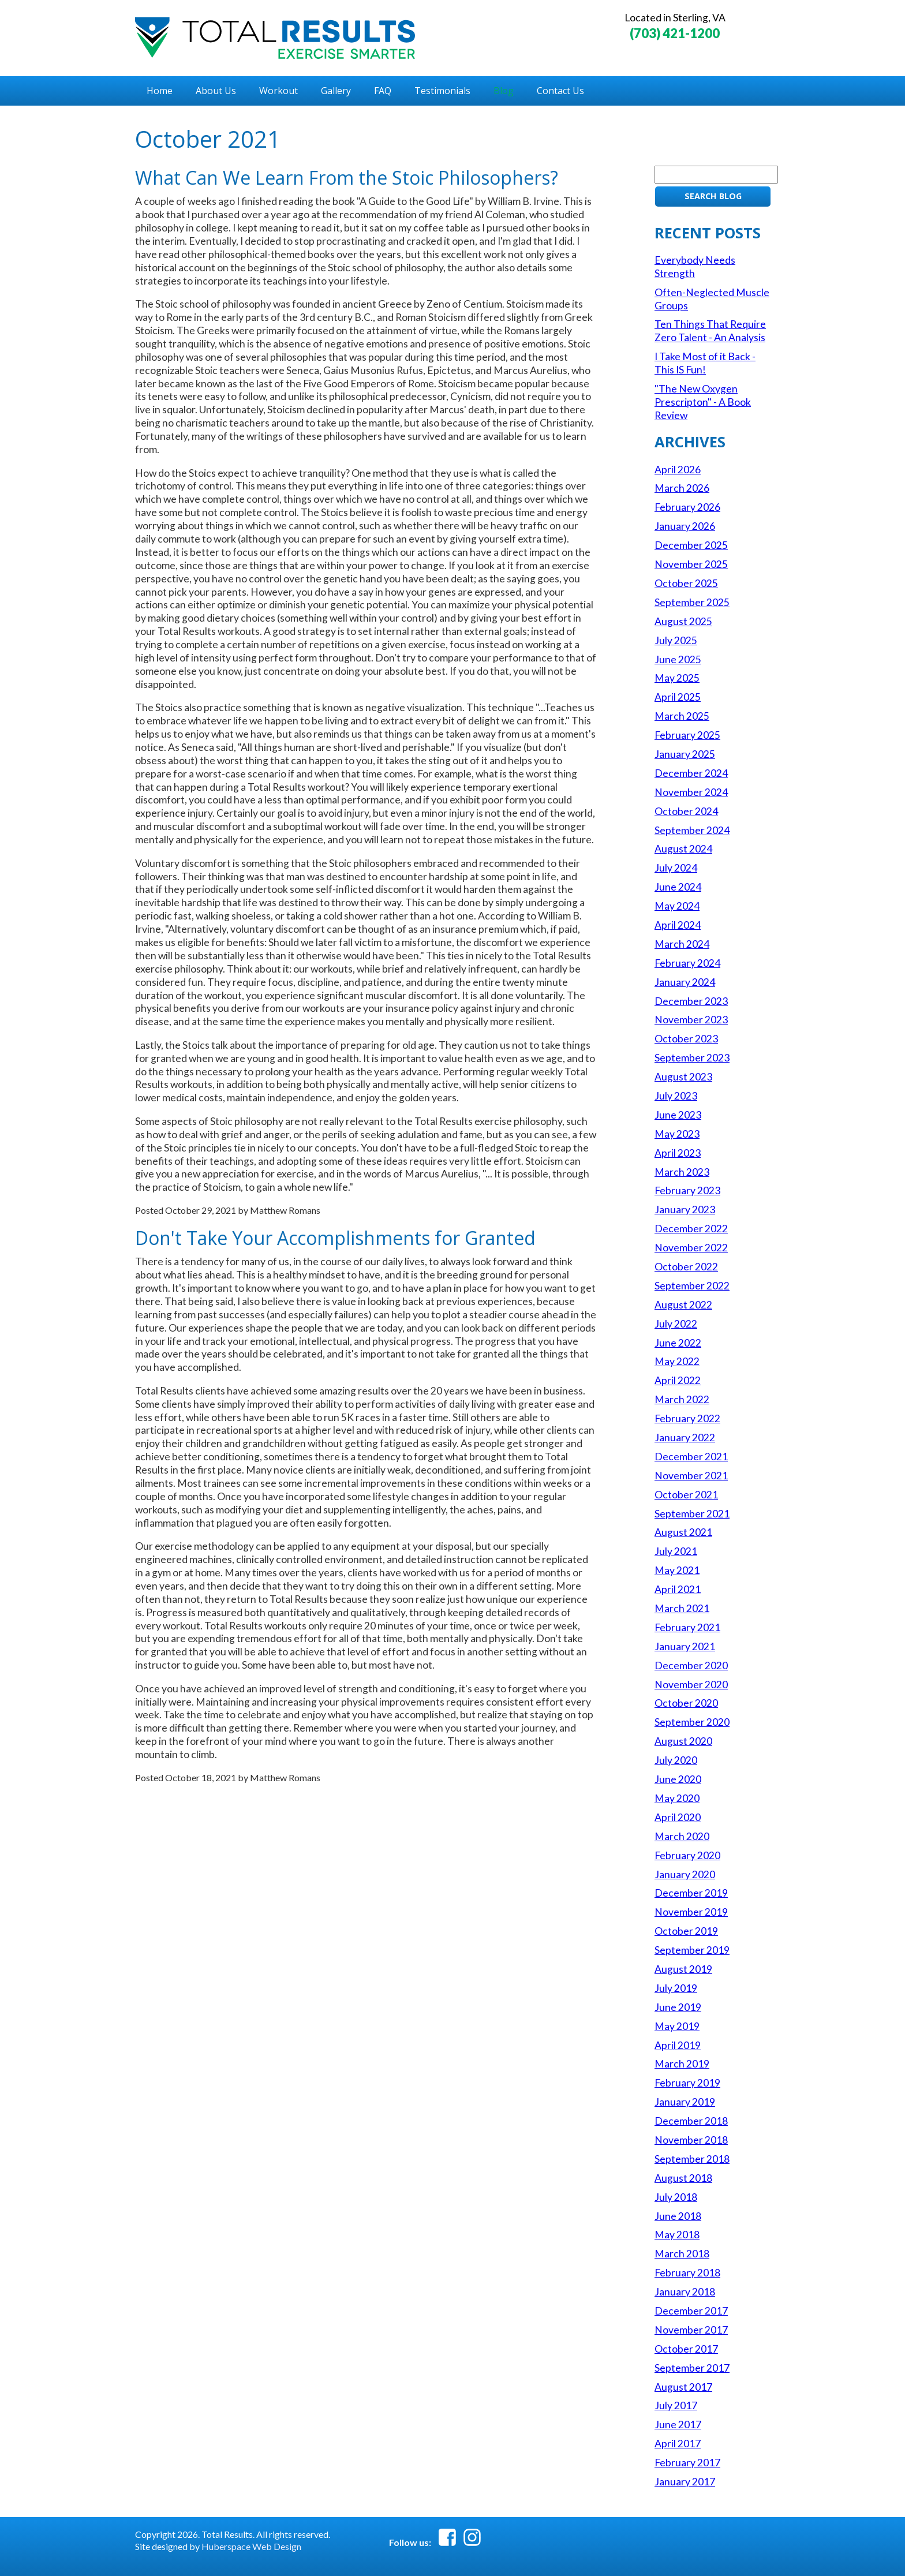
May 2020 (677, 1798)
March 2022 (682, 1399)
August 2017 (683, 2387)
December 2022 (691, 1228)
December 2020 (691, 1665)
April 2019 (678, 2045)
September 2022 (692, 1286)
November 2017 (691, 2330)
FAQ (382, 90)
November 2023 (691, 1020)
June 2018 (678, 2216)
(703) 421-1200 (675, 33)
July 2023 (676, 1096)
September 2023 (692, 1058)
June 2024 (678, 887)
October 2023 (686, 1039)
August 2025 (683, 621)
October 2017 (686, 2349)
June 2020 (678, 1779)
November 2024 (691, 792)
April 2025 (678, 697)
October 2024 (686, 811)
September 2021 (692, 1514)
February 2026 (687, 507)
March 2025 (682, 716)
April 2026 (678, 469)
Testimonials (442, 90)
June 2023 (678, 1115)
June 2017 (678, 2424)
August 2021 (683, 1532)
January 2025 (685, 754)
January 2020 (685, 1874)
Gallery (336, 90)
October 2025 (686, 583)
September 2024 (692, 830)
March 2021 (682, 1608)
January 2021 (685, 1646)
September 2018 (692, 2159)
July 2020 (676, 1760)
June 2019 (678, 2007)
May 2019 (677, 2026)
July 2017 (676, 2405)
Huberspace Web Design (251, 2546)
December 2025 (691, 545)
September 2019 (692, 1950)
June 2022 (678, 1343)
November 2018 (691, 2140)
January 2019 (685, 2102)
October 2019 (686, 1931)
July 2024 (676, 868)
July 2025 (676, 640)
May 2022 (677, 1361)
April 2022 (678, 1380)
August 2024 (683, 849)
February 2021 (687, 1627)
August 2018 (683, 2178)
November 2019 (691, 1912)
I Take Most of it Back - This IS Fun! (705, 363)
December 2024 (691, 773)
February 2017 (687, 2463)
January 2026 (685, 526)
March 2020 (682, 1836)
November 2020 (691, 1684)
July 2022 (676, 1324)
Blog (503, 90)
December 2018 (691, 2121)
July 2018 (676, 2197)
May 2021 (677, 1570)
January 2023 (685, 1209)
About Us (216, 90)
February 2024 (687, 963)
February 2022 (687, 1418)
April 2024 (678, 925)
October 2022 (686, 1267)
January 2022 (685, 1437)
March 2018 (682, 2254)
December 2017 (691, 2311)
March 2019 (682, 2064)
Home (160, 90)
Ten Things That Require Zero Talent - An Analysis (710, 330)
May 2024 (677, 906)
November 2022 (691, 1248)
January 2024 (685, 982)
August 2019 (683, 1969)
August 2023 (683, 1077)
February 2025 (687, 735)
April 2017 (678, 2443)
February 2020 (687, 1855)
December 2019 (691, 1893)
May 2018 (677, 2235)
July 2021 (676, 1551)
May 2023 (677, 1134)
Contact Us (560, 90)
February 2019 (687, 2083)
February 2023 (687, 1190)
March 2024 (682, 944)
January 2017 (685, 2482)
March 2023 (682, 1172)
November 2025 (691, 564)
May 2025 (677, 678)
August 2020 (683, 1741)
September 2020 (692, 1722)
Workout (278, 90)
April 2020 (678, 1817)
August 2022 (683, 1305)
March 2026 (682, 488)
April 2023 (678, 1153)
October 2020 (686, 1703)
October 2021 (686, 1495)
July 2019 (676, 1988)
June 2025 (678, 659)
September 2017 (692, 2368)
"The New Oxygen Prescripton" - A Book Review (703, 402)
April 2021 (678, 1589)
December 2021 (691, 1456)
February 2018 (687, 2273)
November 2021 (691, 1476)
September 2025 (692, 602)
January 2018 (685, 2292)
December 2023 (691, 1001)
